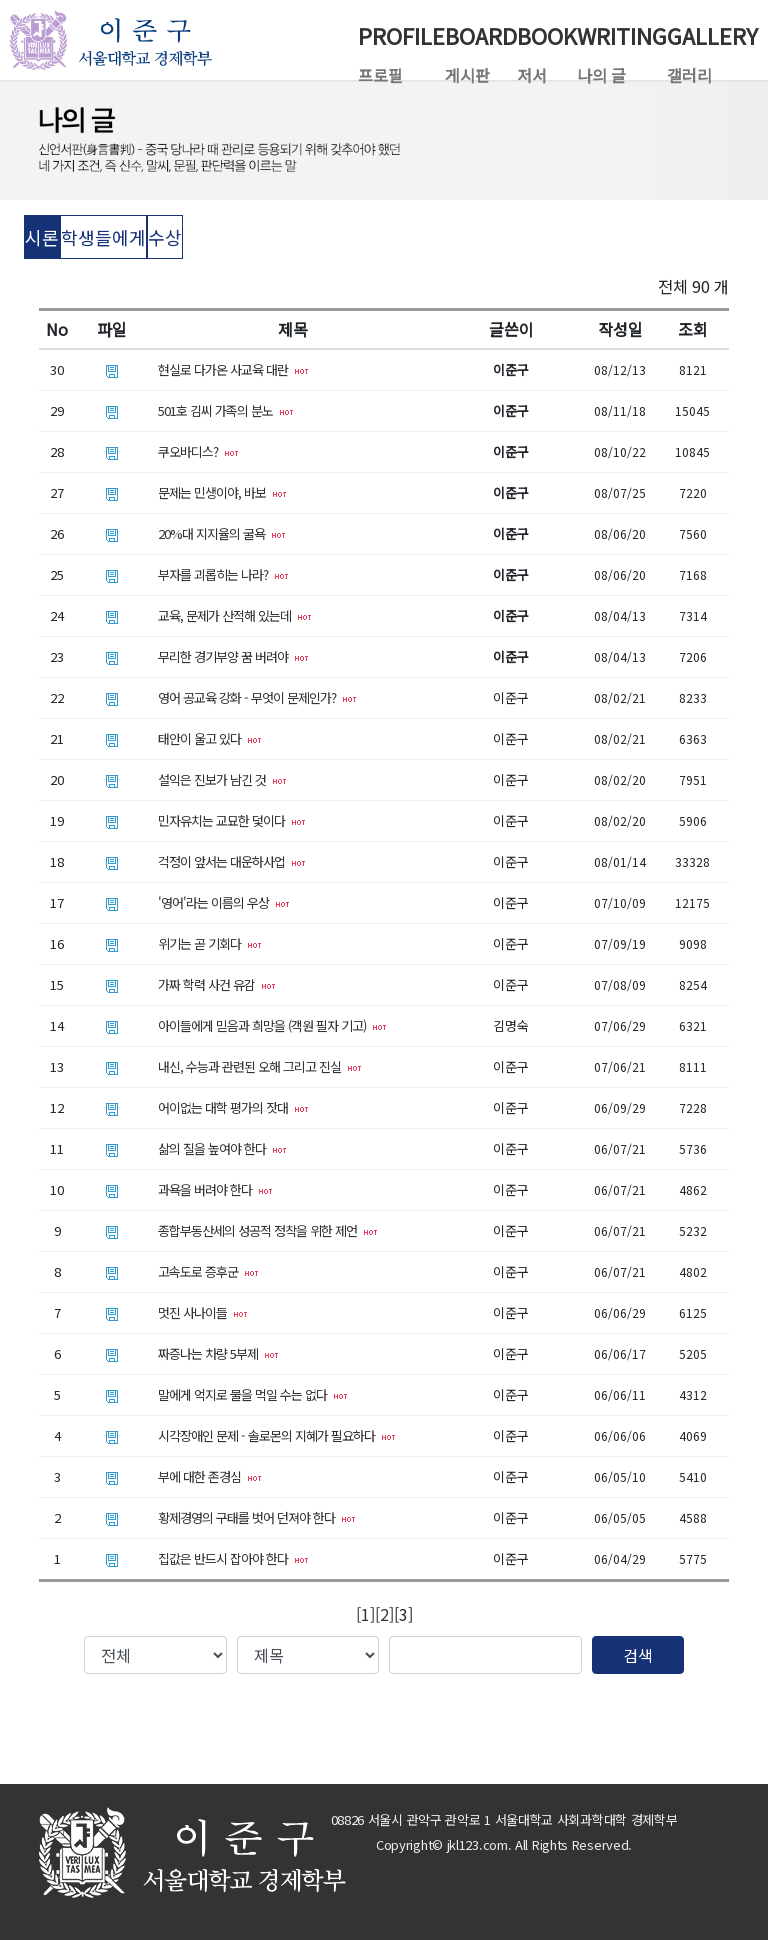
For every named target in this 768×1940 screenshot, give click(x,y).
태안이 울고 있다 (210, 738)
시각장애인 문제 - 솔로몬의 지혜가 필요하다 (277, 1435)
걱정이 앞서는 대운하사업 (232, 861)
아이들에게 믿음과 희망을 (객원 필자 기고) (272, 1025)
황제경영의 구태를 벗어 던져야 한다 (257, 1517)
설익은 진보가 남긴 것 (222, 779)
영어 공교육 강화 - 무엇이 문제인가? (257, 697)
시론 (42, 237)
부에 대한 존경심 (210, 1476)
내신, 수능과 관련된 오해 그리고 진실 (260, 1066)
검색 (638, 1655)
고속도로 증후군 (208, 1271)
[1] (365, 1614)
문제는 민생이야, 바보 (222, 492)
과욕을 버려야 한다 (215, 1189)
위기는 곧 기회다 (210, 943)
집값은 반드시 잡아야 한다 (233, 1558)
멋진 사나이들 (203, 1312)
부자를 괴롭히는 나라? (223, 574)
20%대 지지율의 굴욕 (222, 533)
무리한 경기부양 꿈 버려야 (233, 656)
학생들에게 (103, 237)
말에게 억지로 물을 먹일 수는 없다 (253, 1394)
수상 (165, 237)
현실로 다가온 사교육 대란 (233, 369)
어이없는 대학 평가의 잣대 (233, 1107)
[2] (384, 1614)
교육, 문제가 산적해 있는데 (235, 615)
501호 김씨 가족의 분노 (226, 410)
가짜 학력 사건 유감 (217, 984)
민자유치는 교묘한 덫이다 (232, 820)
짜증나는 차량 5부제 (218, 1353)
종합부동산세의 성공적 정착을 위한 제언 (268, 1230)
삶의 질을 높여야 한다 (222, 1148)
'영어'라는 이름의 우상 (224, 902)
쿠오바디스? (198, 451)
